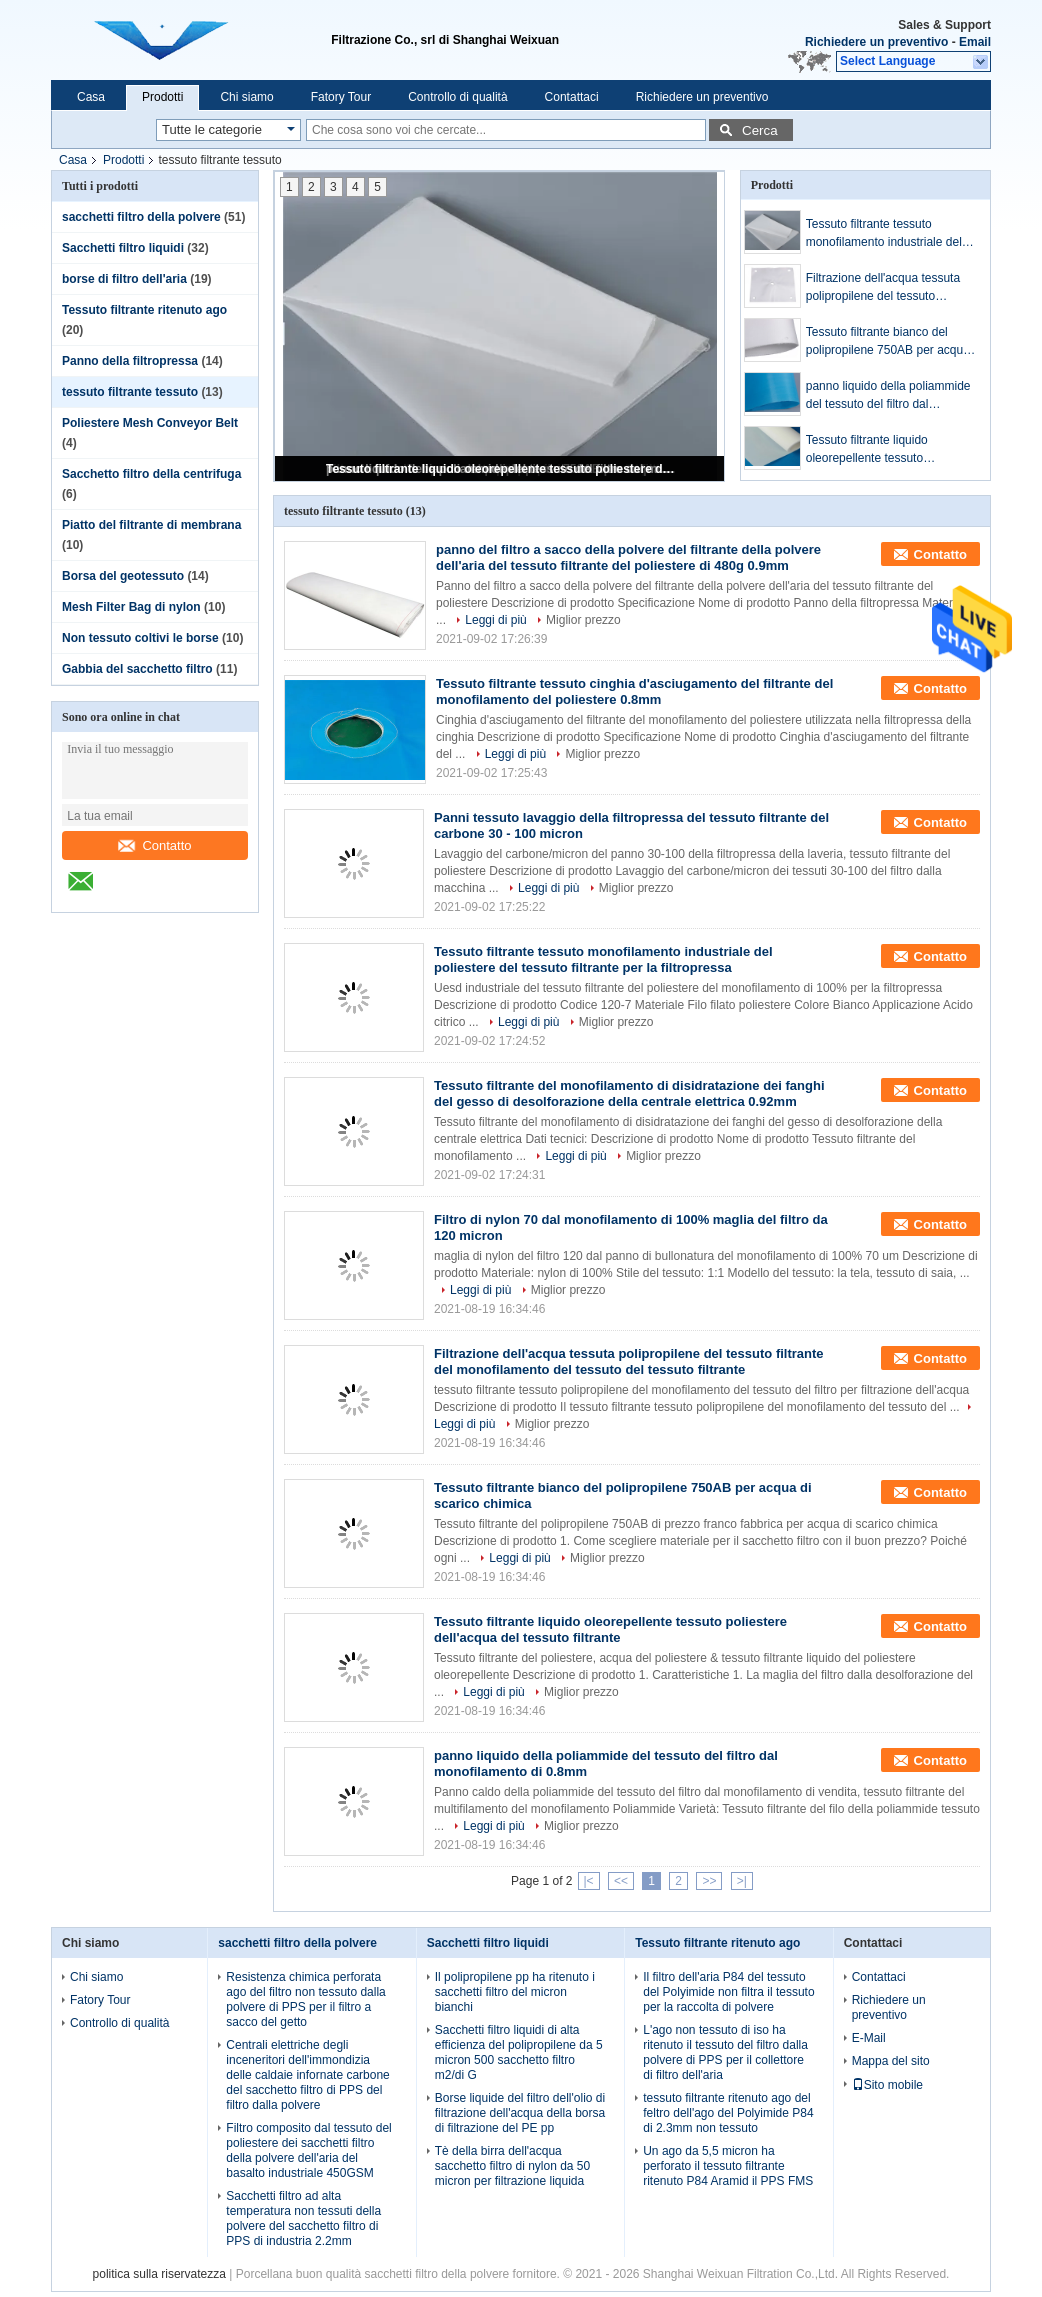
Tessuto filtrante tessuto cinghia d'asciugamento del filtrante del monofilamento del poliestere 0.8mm (634, 691)
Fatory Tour (341, 97)
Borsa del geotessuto (123, 576)
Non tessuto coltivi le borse (140, 638)
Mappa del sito (891, 2061)
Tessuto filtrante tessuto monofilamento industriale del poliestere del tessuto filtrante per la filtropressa (884, 234)
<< (621, 1881)
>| (742, 1881)
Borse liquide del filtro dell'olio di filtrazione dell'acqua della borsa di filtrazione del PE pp (520, 2113)
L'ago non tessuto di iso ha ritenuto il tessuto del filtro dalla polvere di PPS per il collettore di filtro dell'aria (725, 2052)
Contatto (154, 845)
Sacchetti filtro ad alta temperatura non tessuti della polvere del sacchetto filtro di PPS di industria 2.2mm (303, 2218)
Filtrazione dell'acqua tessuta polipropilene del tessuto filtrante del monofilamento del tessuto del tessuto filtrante (886, 288)
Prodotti (162, 97)
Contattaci (572, 97)
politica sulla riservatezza (159, 2274)
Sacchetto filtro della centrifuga (151, 474)
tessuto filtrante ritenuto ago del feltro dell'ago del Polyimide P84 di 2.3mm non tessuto (728, 2113)
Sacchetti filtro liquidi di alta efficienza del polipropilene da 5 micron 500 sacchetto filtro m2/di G (519, 2052)
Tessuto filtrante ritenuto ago (144, 310)
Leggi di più (495, 620)
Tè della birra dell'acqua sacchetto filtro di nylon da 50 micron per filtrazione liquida (512, 2166)
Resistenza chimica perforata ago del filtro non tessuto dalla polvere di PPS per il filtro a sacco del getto (305, 1999)
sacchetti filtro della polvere (141, 217)
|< (589, 1881)
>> (709, 1881)
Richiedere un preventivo (876, 42)
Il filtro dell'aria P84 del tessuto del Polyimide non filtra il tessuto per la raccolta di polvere (728, 1992)
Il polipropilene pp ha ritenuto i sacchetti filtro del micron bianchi (515, 1992)
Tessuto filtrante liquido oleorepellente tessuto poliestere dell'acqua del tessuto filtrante (501, 469)
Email (975, 42)
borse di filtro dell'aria (124, 279)
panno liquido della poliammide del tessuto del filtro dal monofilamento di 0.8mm (888, 396)
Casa (91, 97)
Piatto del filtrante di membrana (151, 525)
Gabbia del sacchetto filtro (137, 669)
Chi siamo (246, 97)
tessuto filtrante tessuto (130, 392)
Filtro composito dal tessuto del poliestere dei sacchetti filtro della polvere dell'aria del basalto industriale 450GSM (308, 2150)
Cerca (760, 130)
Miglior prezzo (583, 620)
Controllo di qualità (457, 97)
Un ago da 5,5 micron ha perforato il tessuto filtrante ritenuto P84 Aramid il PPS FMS (728, 2166)
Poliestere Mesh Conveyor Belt (150, 423)
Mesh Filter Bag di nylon (131, 607)
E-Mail (869, 2038)
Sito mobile (887, 2085)
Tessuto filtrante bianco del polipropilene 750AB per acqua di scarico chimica (888, 342)
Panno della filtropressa (130, 361)
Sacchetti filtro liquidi (123, 248)
